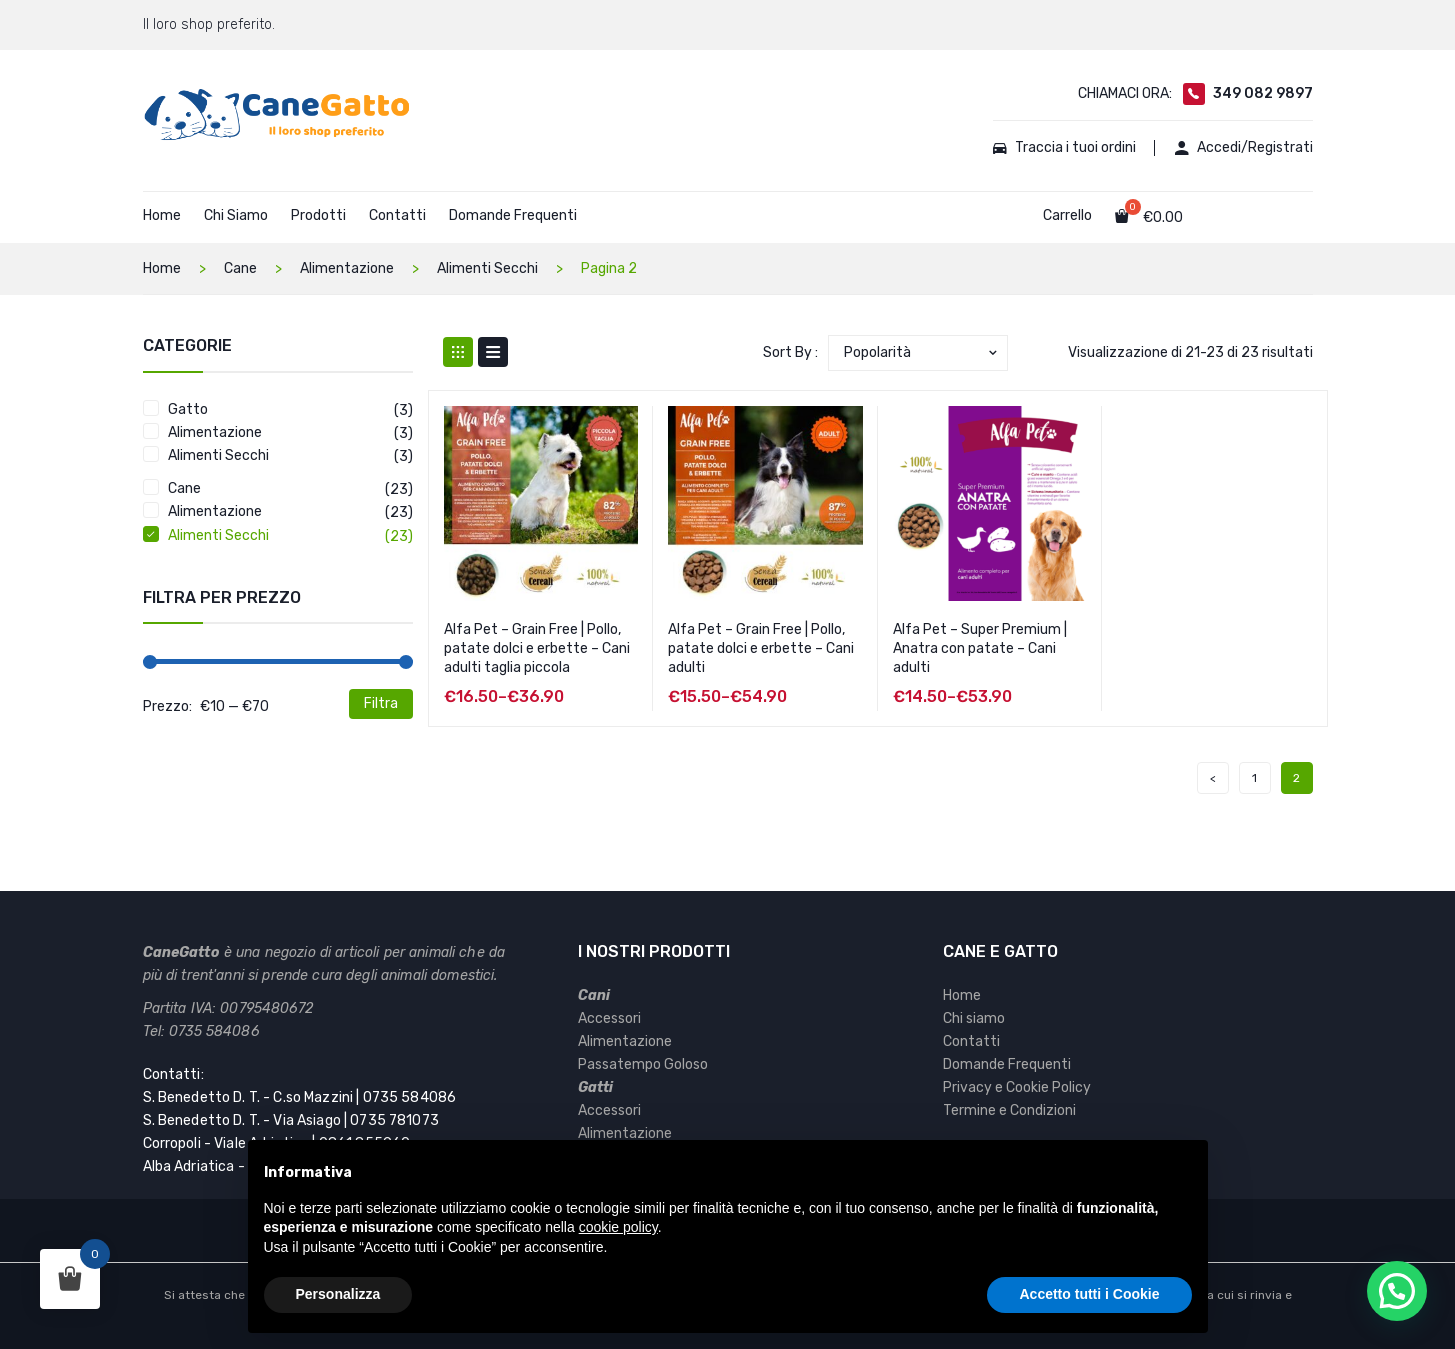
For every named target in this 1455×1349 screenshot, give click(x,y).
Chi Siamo (236, 215)
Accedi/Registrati (1244, 148)
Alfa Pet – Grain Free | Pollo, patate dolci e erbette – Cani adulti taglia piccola (537, 648)
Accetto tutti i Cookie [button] (1089, 1294)
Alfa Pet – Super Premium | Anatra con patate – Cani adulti (980, 648)
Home (162, 215)
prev (1213, 778)
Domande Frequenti (513, 215)
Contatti (397, 215)
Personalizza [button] (338, 1294)
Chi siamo (974, 1018)
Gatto (188, 409)
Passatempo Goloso (643, 1064)
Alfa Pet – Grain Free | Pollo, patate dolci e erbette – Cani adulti (761, 648)
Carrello (1067, 215)
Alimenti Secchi (487, 268)
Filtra (381, 703)
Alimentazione (347, 268)
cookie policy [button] (618, 1227)
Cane (240, 268)
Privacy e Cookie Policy (1017, 1087)
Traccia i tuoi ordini (1063, 148)
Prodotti (318, 215)
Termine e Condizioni (1009, 1110)
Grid (458, 352)
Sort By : (790, 352)
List (493, 352)
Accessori (609, 1018)
